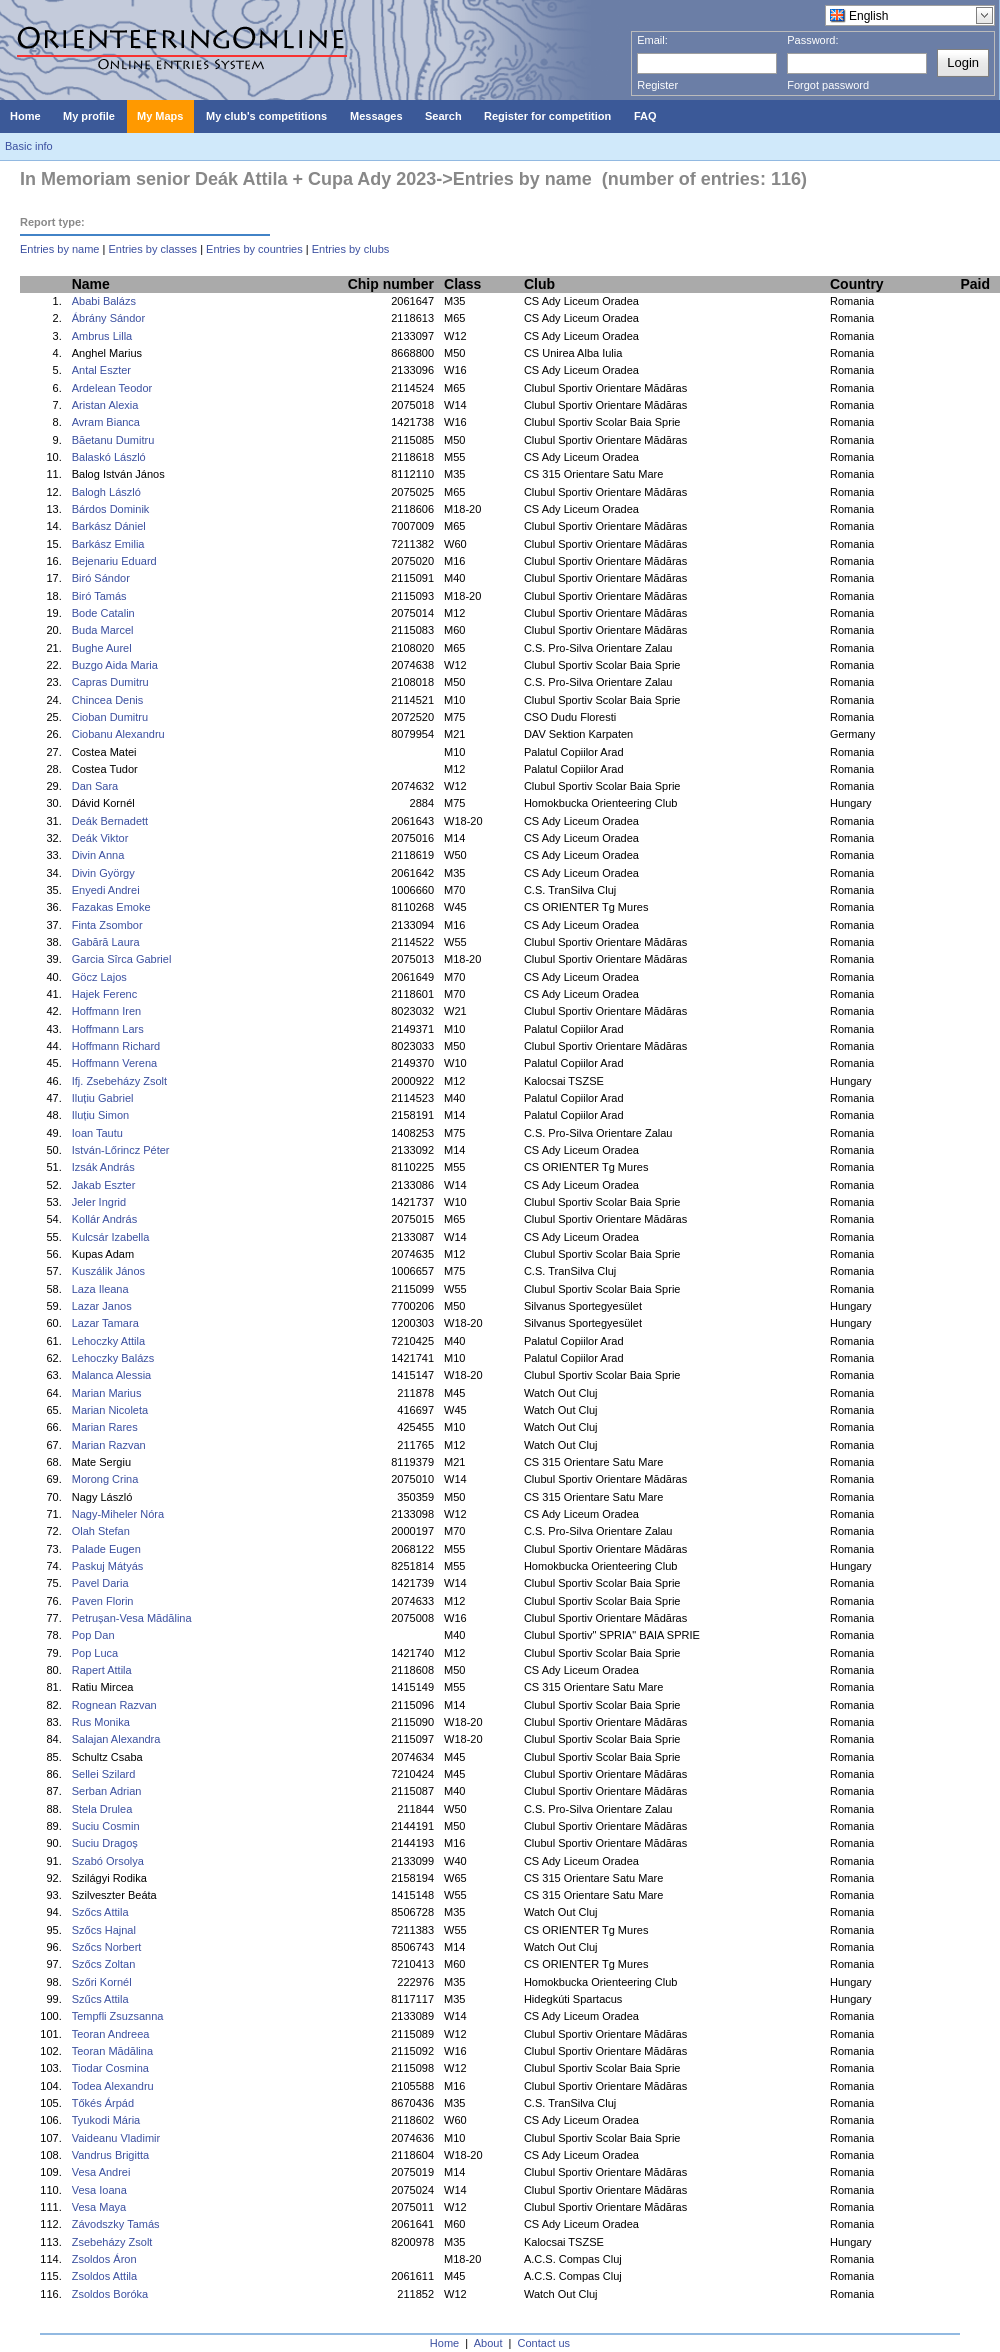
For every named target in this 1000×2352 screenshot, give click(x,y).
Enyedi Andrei (106, 890)
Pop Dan (93, 1635)
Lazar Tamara (105, 1323)
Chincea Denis (108, 700)
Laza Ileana (100, 1289)
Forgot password (828, 85)
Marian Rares (105, 1427)
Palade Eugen (106, 1549)
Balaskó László (109, 457)
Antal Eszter (101, 370)
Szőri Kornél (102, 1982)
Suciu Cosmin (106, 1826)
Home (444, 2343)
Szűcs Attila (100, 1999)
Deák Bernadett (110, 821)
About (488, 2343)
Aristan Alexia (105, 405)
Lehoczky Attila (108, 1341)
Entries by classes (152, 249)
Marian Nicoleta (110, 1410)
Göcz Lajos (99, 977)
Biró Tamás (99, 596)
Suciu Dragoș (105, 1843)
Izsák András (103, 1167)
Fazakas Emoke (111, 907)
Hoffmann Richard (116, 1046)
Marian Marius (107, 1393)
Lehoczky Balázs (113, 1358)
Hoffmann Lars (108, 1029)
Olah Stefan (101, 1531)
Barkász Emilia (108, 544)
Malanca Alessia (112, 1375)
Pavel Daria (100, 1583)
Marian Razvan (109, 1445)
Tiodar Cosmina (110, 2068)
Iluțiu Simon (100, 1115)
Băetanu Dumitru (113, 440)
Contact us (544, 2343)
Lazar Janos (102, 1306)
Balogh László (106, 492)
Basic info (29, 146)
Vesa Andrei (101, 2172)
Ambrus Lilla (102, 336)
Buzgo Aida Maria (115, 665)
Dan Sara (95, 786)
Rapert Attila (102, 1670)
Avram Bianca (106, 422)
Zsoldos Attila (104, 2276)
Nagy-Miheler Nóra (118, 1514)
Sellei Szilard (104, 1774)
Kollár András (104, 1219)
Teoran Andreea (111, 2034)
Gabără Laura (106, 942)
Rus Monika (101, 1722)
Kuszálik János (108, 1271)
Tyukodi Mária (106, 2120)
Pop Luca (95, 1653)
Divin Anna (98, 855)
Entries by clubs (351, 249)
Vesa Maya (99, 2207)
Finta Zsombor (107, 925)
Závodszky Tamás (116, 2224)
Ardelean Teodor (112, 388)
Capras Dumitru (110, 682)
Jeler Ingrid (99, 1202)
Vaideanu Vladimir (116, 2138)
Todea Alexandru (113, 2086)
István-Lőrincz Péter (121, 1150)
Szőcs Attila (100, 1912)
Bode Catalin (103, 613)
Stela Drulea (102, 1809)
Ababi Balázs (104, 301)
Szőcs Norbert (107, 1947)
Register (657, 85)
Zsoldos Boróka (110, 2294)
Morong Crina (105, 1479)
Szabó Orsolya (108, 1861)
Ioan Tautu (97, 1133)
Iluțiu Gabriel (103, 1098)
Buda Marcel (103, 630)
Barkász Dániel (109, 526)
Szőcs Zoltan (104, 1964)
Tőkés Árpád (103, 2103)
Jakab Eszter (104, 1185)
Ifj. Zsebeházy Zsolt (119, 1081)
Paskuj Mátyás (108, 1566)
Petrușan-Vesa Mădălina (132, 1618)
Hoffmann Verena (114, 1063)
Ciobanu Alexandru (118, 734)
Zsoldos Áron (104, 2259)
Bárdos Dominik (111, 509)
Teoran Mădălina (112, 2051)
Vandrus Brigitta (110, 2155)
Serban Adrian (107, 1791)
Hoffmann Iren (107, 1011)
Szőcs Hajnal (104, 1930)
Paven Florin (103, 1601)
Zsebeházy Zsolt (112, 2242)
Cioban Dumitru (110, 717)
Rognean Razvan (114, 1705)
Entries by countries (254, 249)
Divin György (103, 873)
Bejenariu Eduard (114, 561)
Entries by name (59, 249)
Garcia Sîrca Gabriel (122, 959)
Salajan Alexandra (116, 1739)
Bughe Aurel (102, 648)
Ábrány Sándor (108, 318)
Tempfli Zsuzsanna (118, 2016)
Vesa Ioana (99, 2190)
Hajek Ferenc (104, 994)
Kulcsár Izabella (111, 1237)
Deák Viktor (100, 838)
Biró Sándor (101, 578)
